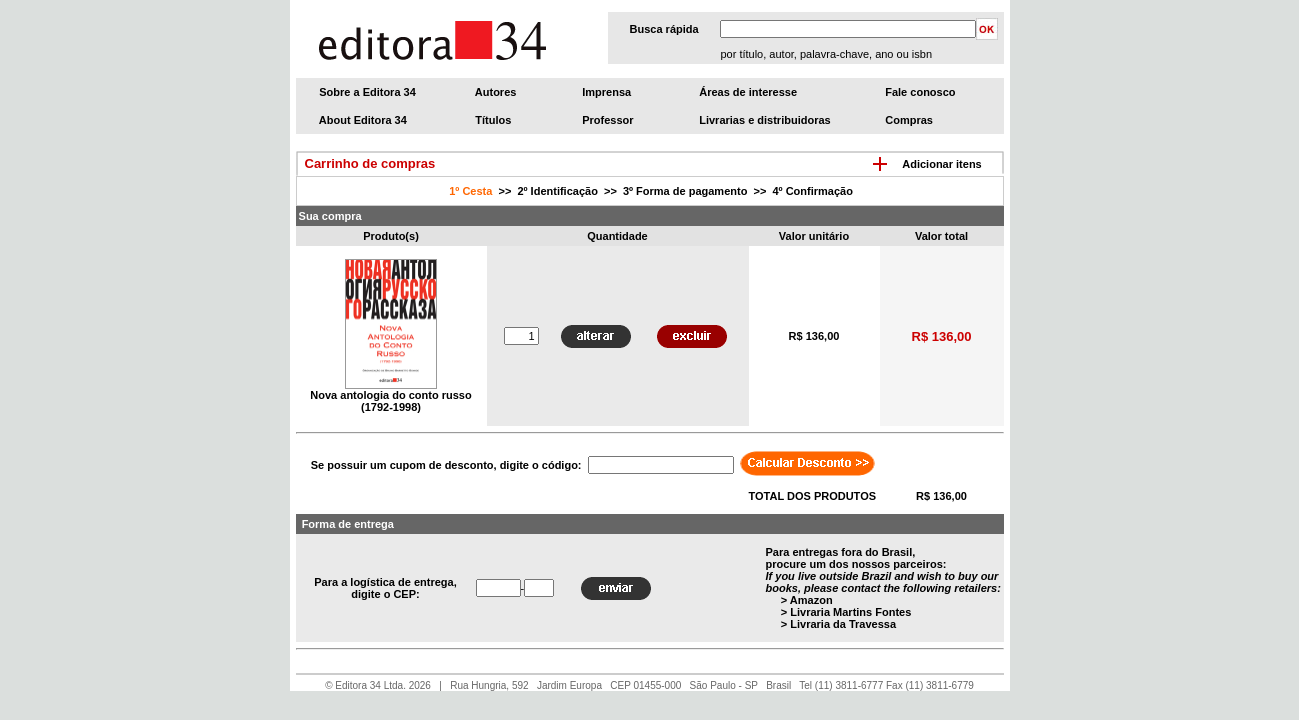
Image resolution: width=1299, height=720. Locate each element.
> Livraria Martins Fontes (846, 612)
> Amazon (807, 600)
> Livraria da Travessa (838, 624)
